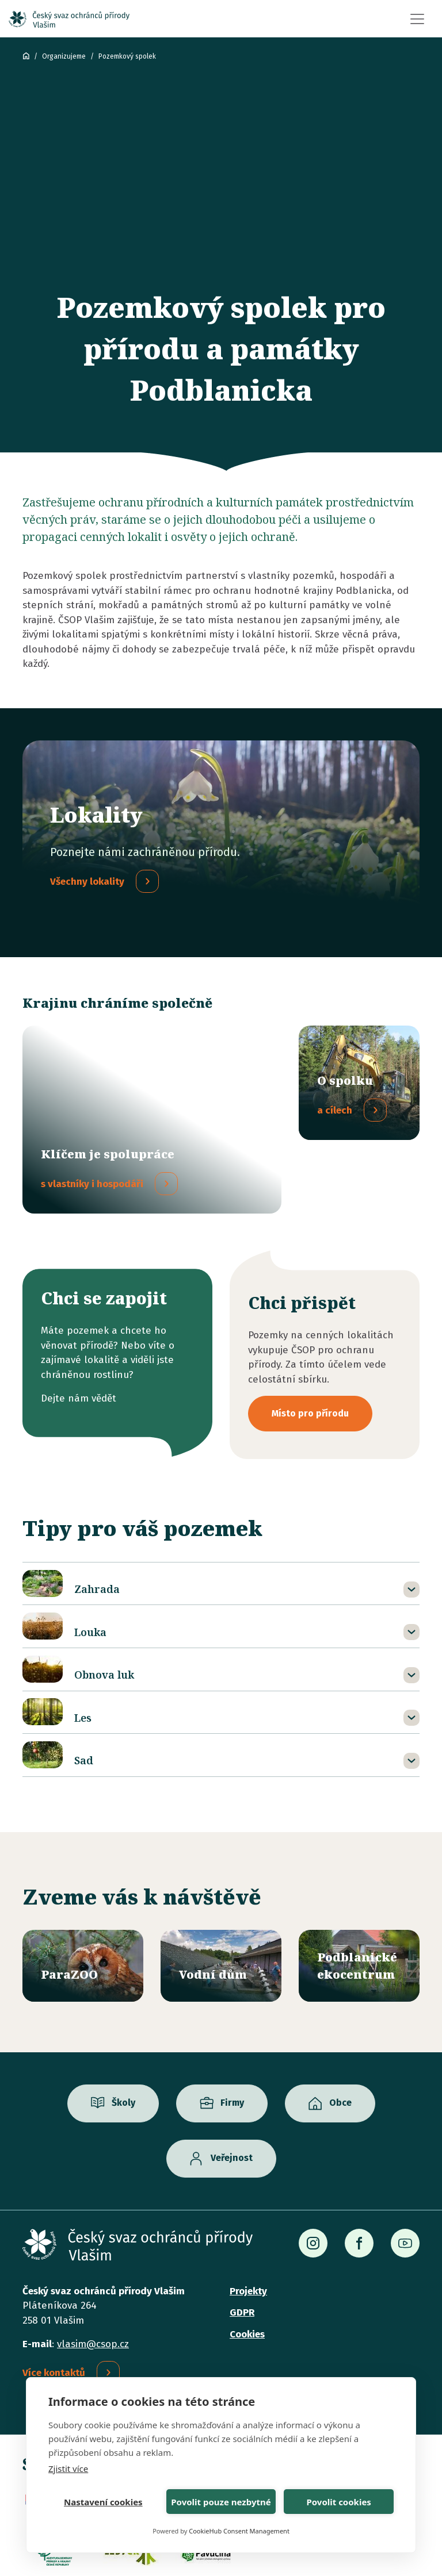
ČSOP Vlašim (25, 55)
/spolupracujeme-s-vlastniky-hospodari (151, 1084)
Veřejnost (232, 2087)
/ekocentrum (359, 1895)
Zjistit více (68, 2468)
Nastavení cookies (103, 2502)
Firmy (232, 2032)
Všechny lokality (87, 882)
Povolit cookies (338, 2502)
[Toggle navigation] (417, 18)
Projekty (248, 2220)
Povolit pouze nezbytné (220, 2502)
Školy (123, 2032)
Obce (340, 2032)
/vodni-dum (221, 1895)
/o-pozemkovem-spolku (359, 1083)
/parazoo (82, 1895)
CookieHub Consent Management (239, 2531)
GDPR (242, 2242)
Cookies (247, 2264)
